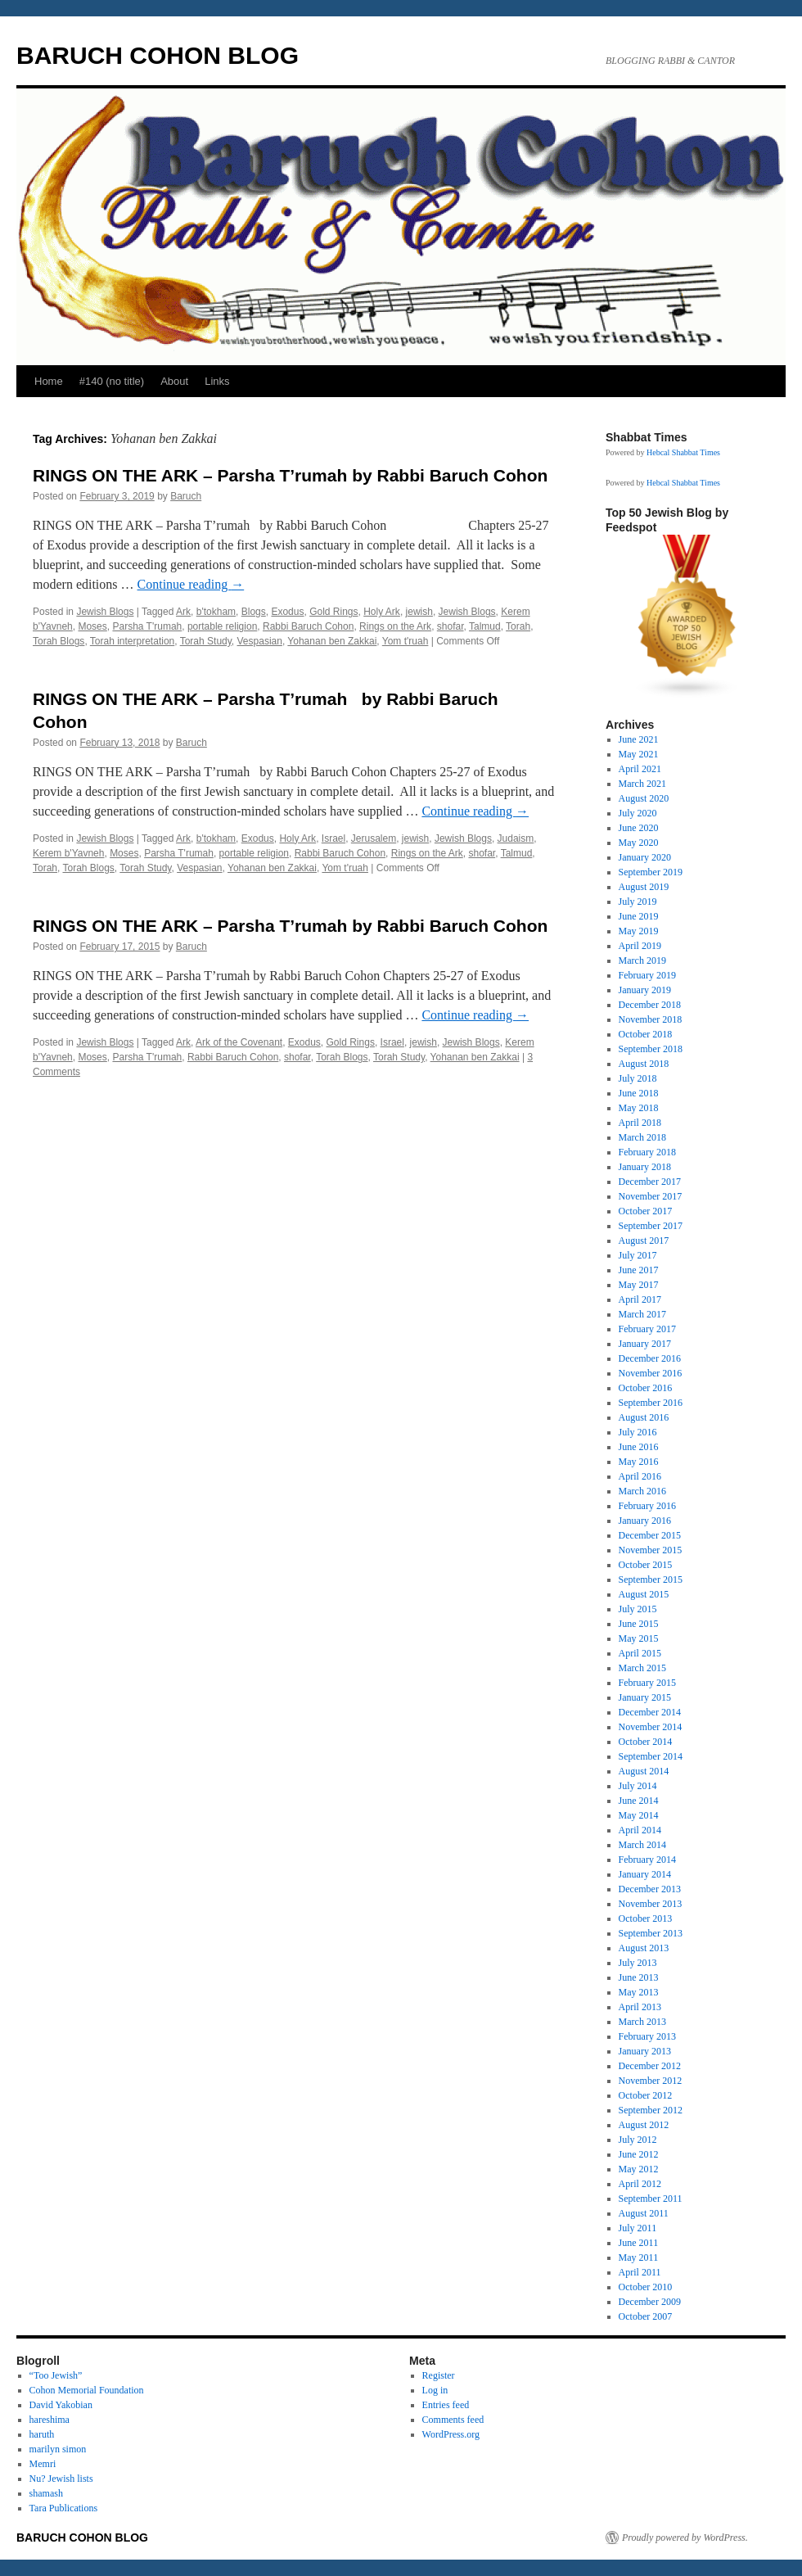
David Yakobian (60, 2405)
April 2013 (640, 2007)
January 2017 (645, 1343)
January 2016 (645, 1520)
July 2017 (638, 1255)
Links (217, 381)
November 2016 (651, 1373)
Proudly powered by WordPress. (685, 2537)
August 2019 (644, 887)
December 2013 (650, 1889)
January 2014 (645, 1874)
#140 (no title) (112, 381)
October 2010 (646, 2287)
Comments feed (453, 2419)
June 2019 (639, 916)
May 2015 (639, 1638)
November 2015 (651, 1550)
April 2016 (640, 1476)
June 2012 (639, 2154)
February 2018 (647, 1152)
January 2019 (645, 990)
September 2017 (651, 1226)
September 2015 (651, 1579)
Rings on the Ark (395, 626)
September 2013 (651, 1933)
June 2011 (639, 2242)
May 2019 (639, 931)
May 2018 (639, 1108)
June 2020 (639, 828)
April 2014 (640, 1830)
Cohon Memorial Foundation (86, 2390)
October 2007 (646, 2316)
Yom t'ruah (405, 641)
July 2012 (638, 2139)
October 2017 (646, 1211)
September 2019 (651, 872)
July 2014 (638, 1786)
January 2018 (645, 1167)
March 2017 (642, 1314)
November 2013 (651, 1903)
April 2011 (640, 2272)
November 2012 (651, 2080)
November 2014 (651, 1727)
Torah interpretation (132, 641)
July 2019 (638, 901)
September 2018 (651, 1049)
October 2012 (646, 2095)
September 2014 (651, 1756)
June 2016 (639, 1447)
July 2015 (638, 1609)
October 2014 (646, 1741)
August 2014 (644, 1771)
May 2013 (639, 1992)
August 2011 (644, 2213)
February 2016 (647, 1506)
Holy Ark (381, 611)
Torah (518, 626)
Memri (42, 2464)
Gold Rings (333, 611)
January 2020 (645, 857)
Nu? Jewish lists (61, 2478)
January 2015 (645, 1697)
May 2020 (639, 842)
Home (48, 381)
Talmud (485, 626)
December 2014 (650, 1712)
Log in (435, 2390)
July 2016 (638, 1432)
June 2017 (639, 1270)
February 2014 (647, 1859)
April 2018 (640, 1122)
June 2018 (639, 1093)
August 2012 (644, 2125)
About (174, 381)
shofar (450, 626)
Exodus (287, 611)
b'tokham (216, 611)
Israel (333, 838)
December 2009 (650, 2301)
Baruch (185, 496)
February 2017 (647, 1329)
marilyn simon (58, 2449)
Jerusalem (373, 838)
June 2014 (639, 1800)
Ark (183, 611)
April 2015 (640, 1653)
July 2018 (638, 1078)
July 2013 (638, 1962)
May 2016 (639, 1461)
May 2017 (639, 1284)
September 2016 (651, 1402)
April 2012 (640, 2184)
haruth (42, 2434)
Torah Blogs (58, 641)
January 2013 (645, 2051)
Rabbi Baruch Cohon (308, 626)
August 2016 (644, 1417)
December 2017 (650, 1181)
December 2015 (650, 1535)
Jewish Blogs (104, 611)
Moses (92, 626)
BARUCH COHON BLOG (157, 55)
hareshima (49, 2419)
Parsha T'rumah (147, 626)
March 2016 (642, 1491)
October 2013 (646, 1918)
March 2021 (642, 783)
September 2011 (651, 2198)
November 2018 (651, 1019)
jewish (419, 611)
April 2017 (640, 1299)
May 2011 (639, 2257)
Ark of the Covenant (239, 1042)
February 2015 (647, 1682)
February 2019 (647, 975)
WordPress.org (451, 2434)
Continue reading (191, 584)
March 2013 (642, 2021)
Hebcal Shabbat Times (683, 452)
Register (438, 2375)
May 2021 (639, 754)
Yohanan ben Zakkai (331, 641)
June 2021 (639, 739)
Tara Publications (63, 2508)
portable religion (222, 626)
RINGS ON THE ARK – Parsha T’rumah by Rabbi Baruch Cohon (290, 475)
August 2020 (644, 798)
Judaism (516, 838)
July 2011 (638, 2228)
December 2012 (650, 2066)
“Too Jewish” (56, 2375)
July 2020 (638, 813)
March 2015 (642, 1668)
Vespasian (259, 641)
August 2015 (644, 1594)
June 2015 (639, 1623)
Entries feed (446, 2405)
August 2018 (644, 1063)
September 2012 (651, 2110)
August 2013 (644, 1948)
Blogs (253, 611)
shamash (46, 2493)
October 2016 (646, 1388)
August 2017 (644, 1240)
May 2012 (639, 2169)
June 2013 (639, 1977)
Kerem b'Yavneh (68, 853)
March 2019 (642, 960)
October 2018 (646, 1034)
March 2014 (642, 1845)
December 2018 (650, 1004)
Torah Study (206, 641)
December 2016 (650, 1358)
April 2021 (640, 769)
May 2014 (639, 1815)
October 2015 (646, 1564)
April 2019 (640, 945)
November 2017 (651, 1196)
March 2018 (642, 1137)
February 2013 (647, 2036)
